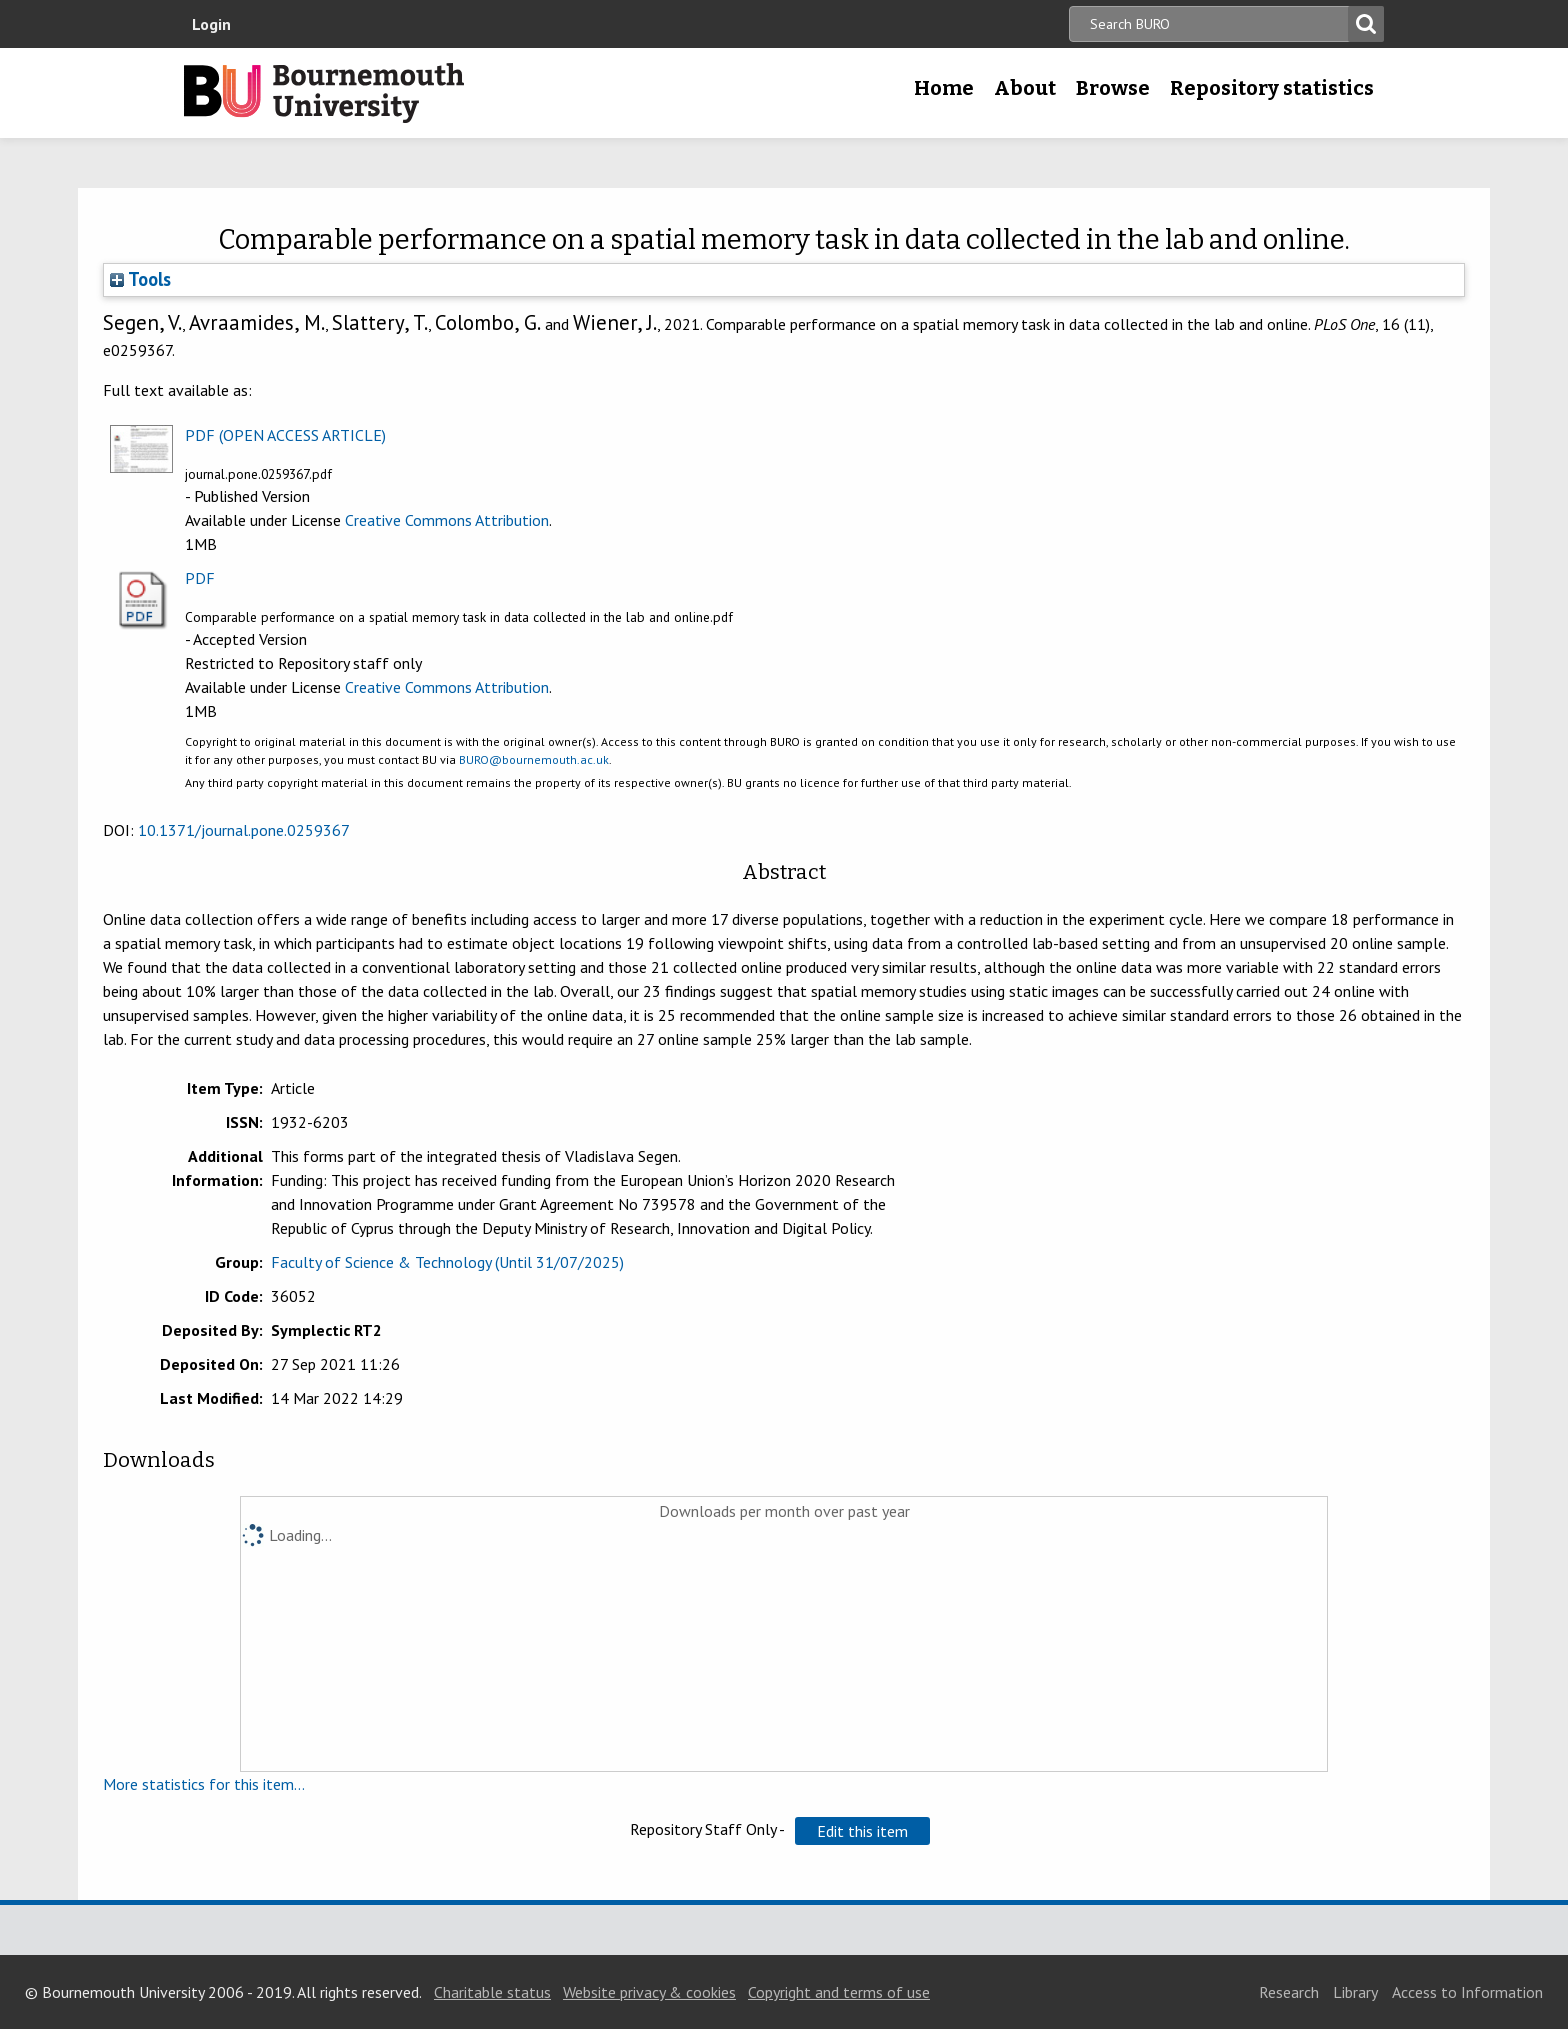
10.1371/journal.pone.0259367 (244, 830)
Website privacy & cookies (649, 1992)
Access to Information (1467, 1992)
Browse (1113, 88)
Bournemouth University (324, 93)
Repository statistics (1272, 88)
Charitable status (492, 1992)
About (1025, 88)
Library (1355, 1992)
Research (1289, 1992)
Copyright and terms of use (839, 1992)
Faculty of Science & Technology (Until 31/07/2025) (447, 1262)
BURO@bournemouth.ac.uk (534, 759)
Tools (140, 279)
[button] (862, 1831)
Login (211, 24)
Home (944, 88)
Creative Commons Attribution (447, 520)
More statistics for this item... (204, 1784)
